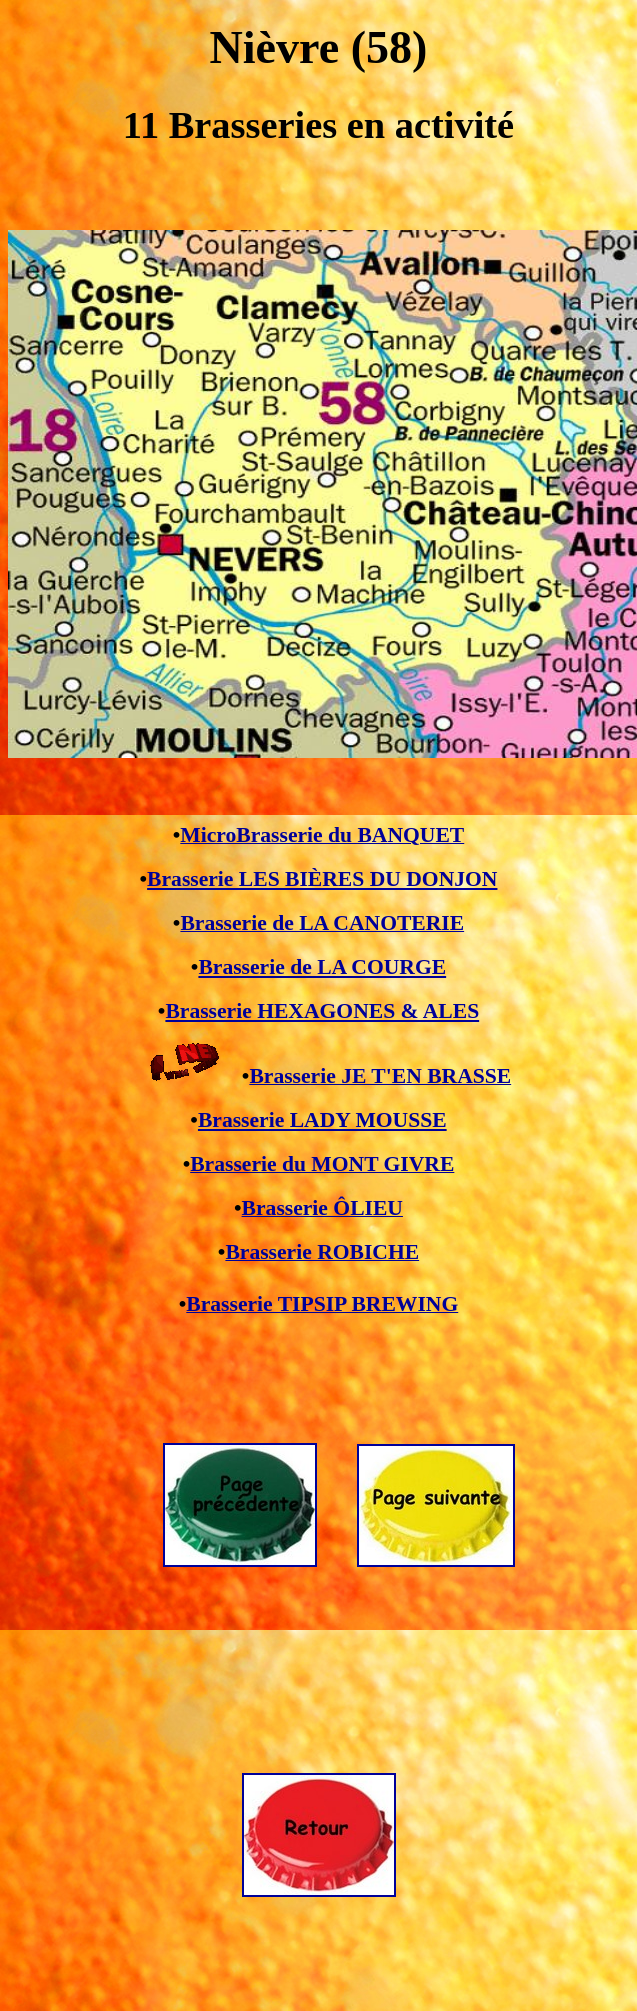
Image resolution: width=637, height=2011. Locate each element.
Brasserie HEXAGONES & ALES (322, 1011)
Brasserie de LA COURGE (322, 967)
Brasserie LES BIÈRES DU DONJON (322, 879)
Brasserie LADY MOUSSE (322, 1120)
